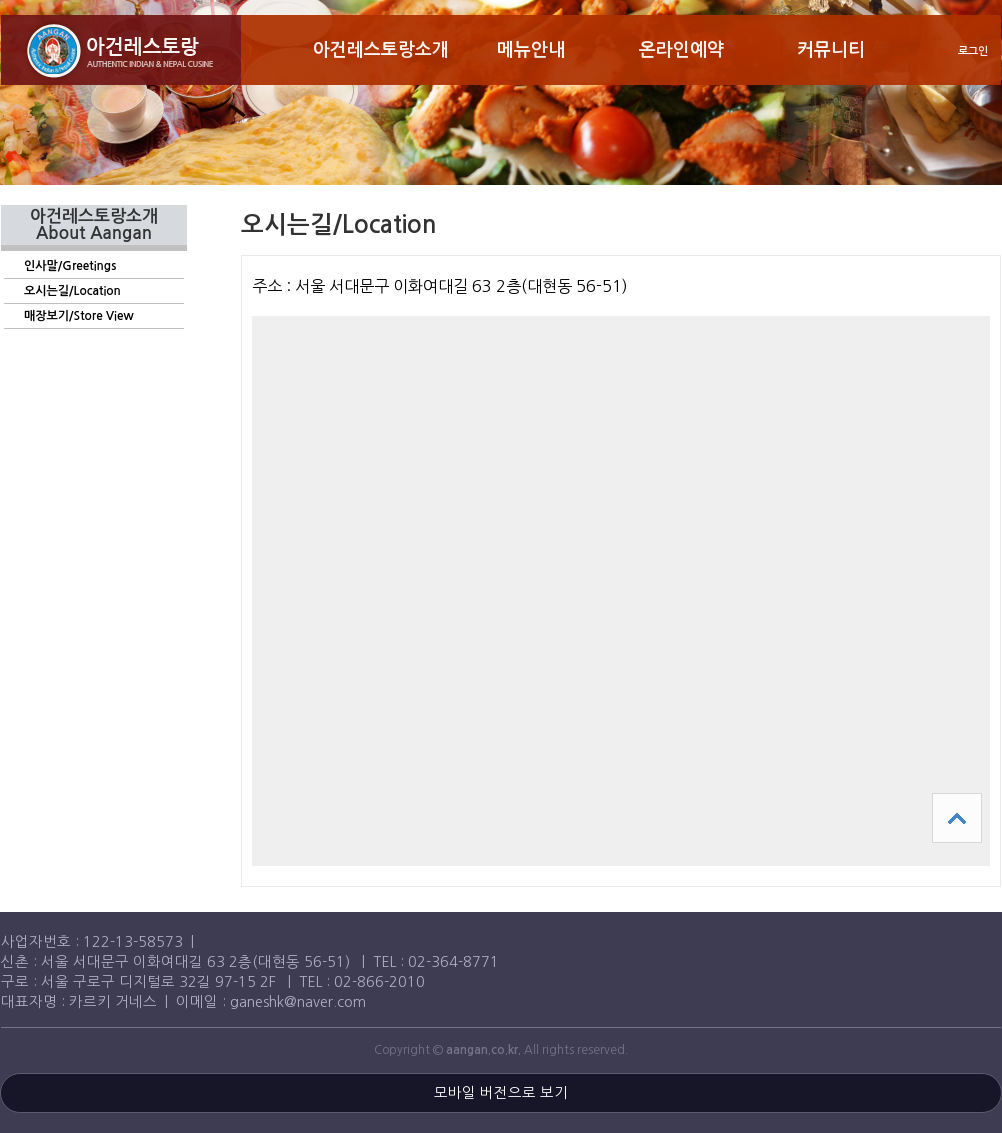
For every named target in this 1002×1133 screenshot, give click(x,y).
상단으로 (957, 818)
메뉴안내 (531, 50)
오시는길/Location (72, 291)
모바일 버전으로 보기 (501, 1093)
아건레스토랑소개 (381, 50)
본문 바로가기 (0, 0)
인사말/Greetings (70, 266)
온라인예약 (681, 50)
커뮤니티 (831, 50)
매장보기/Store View (79, 316)
